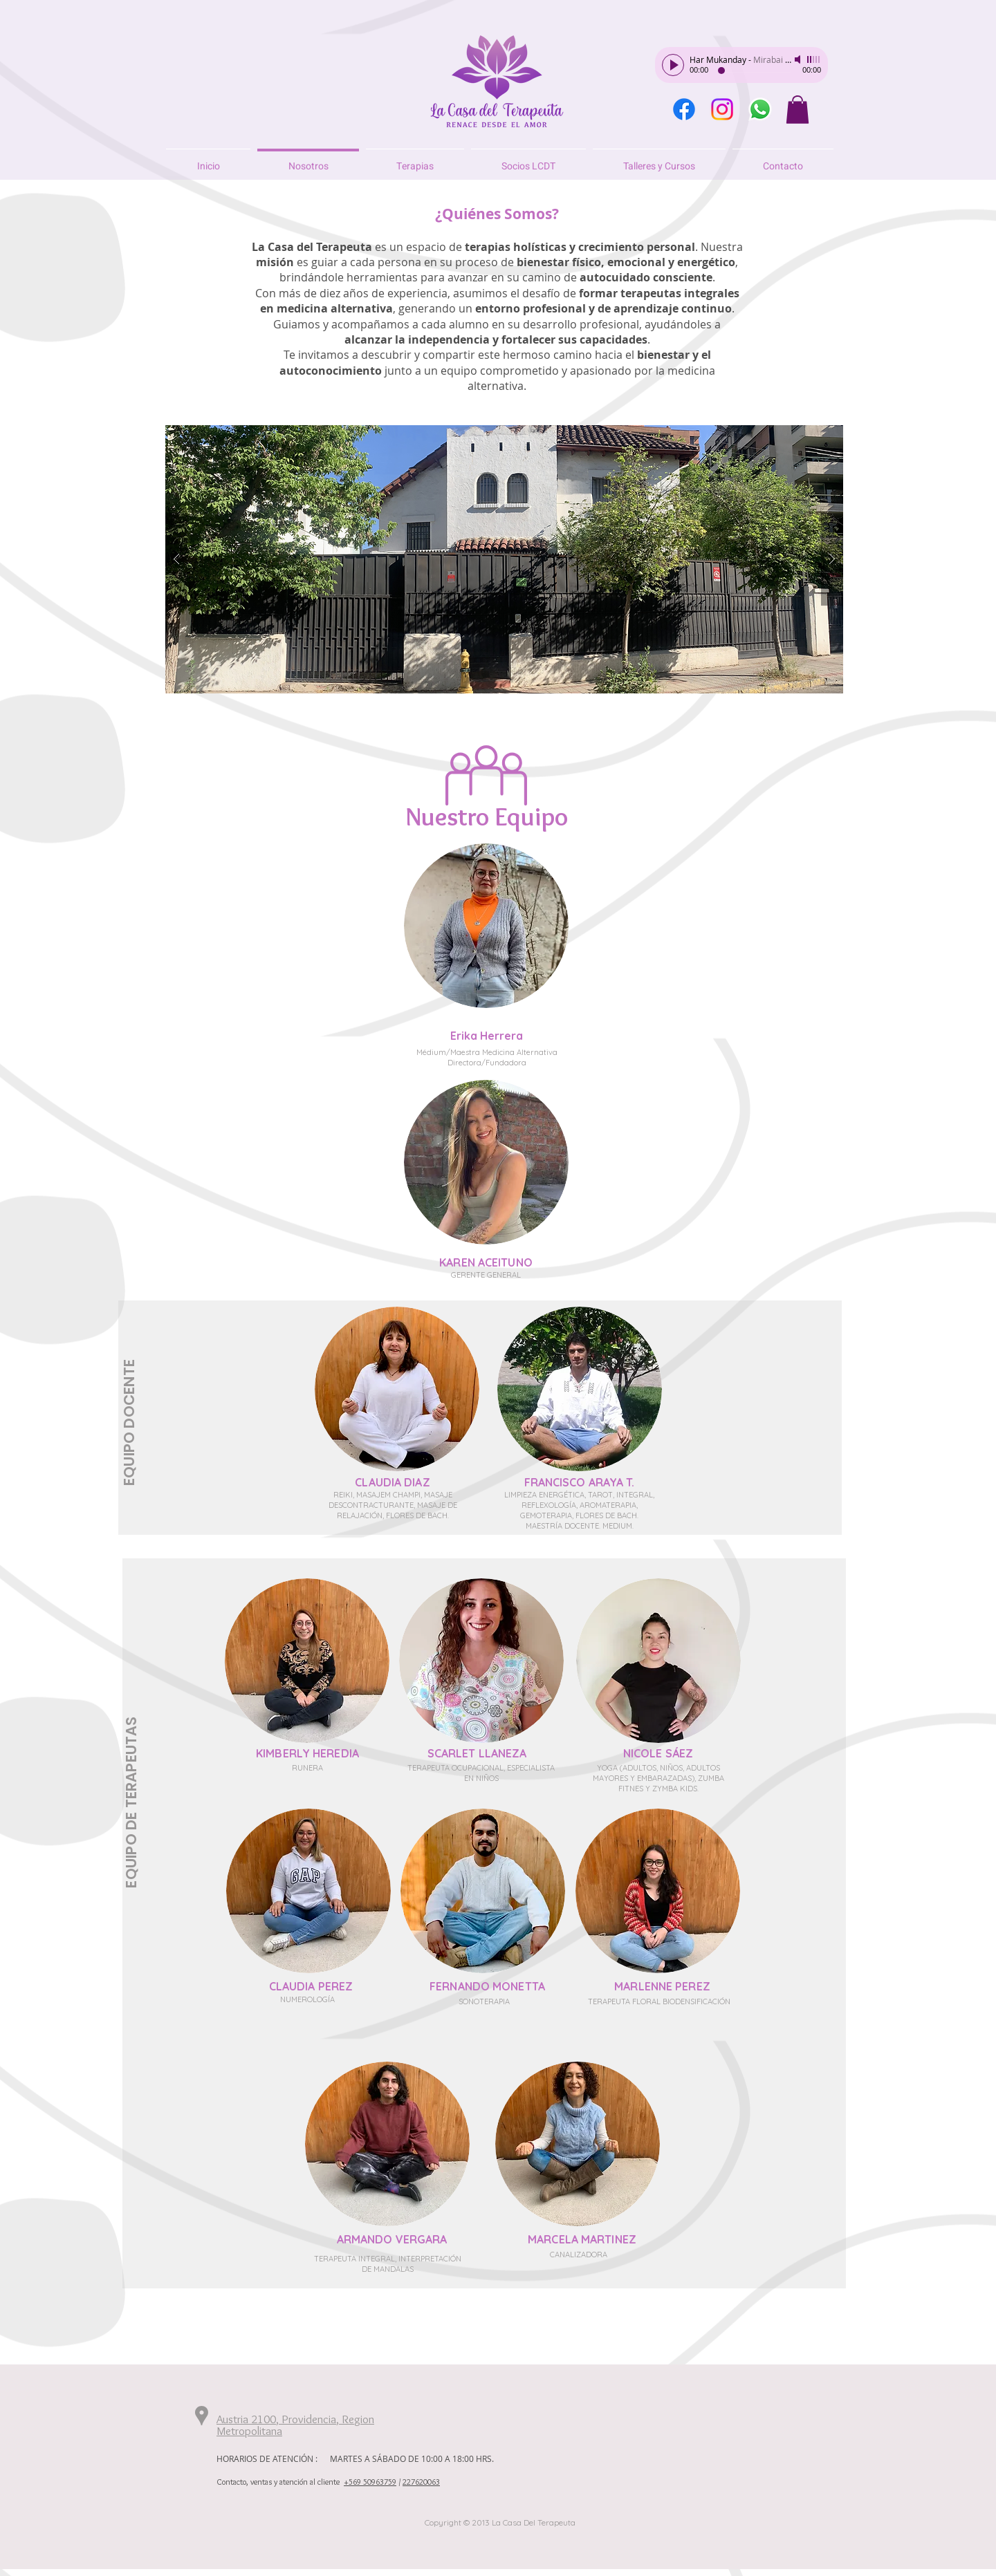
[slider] (814, 59)
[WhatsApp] (760, 109)
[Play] (673, 65)
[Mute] (799, 59)
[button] (797, 109)
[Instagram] (722, 109)
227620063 (421, 2481)
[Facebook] (684, 109)
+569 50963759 (370, 2481)
